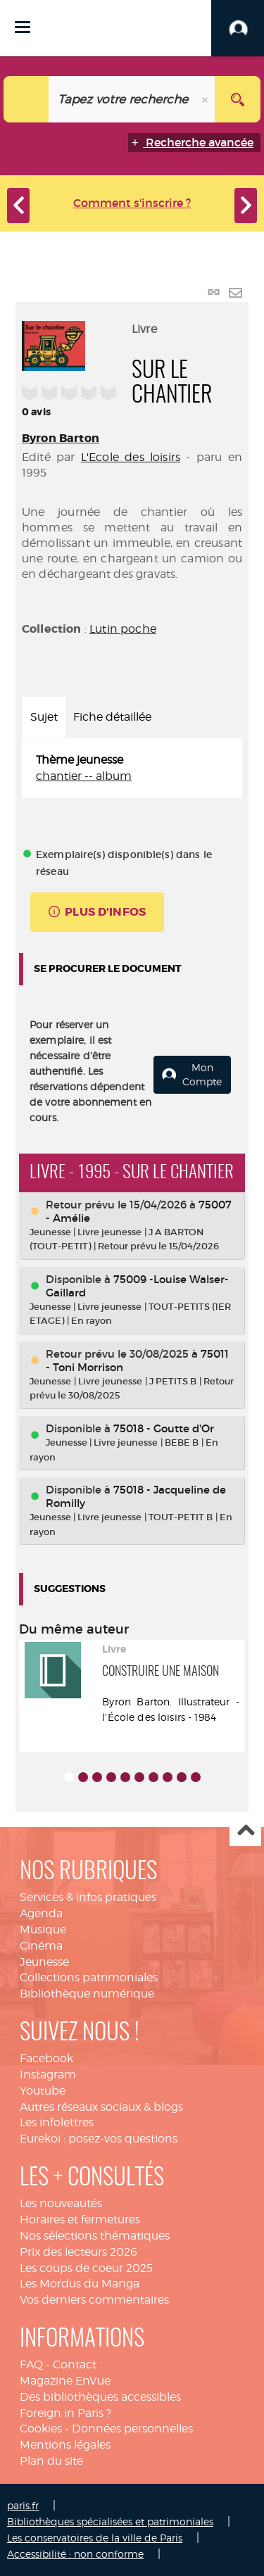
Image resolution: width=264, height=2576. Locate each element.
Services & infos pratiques (88, 1897)
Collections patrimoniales (89, 1977)
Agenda (41, 1913)
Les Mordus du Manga (79, 2283)
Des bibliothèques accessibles (100, 2397)
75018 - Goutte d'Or (163, 1428)
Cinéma (41, 1945)
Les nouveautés (61, 2203)
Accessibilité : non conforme (75, 2554)
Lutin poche (122, 629)
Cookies (41, 2428)
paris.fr (23, 2505)
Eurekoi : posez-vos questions (98, 2138)
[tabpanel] (132, 768)
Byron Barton (60, 438)
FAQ (31, 2364)
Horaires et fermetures (80, 2219)
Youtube (42, 2090)
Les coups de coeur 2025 (86, 2268)
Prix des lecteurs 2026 (78, 2252)
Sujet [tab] (44, 717)
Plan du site (51, 2461)
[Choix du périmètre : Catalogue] (26, 99)
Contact (74, 2364)
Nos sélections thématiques (95, 2235)
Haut (245, 1831)
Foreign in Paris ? (65, 2413)
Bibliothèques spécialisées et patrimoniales (110, 2521)
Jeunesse (44, 1962)
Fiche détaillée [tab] (112, 717)
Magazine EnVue (65, 2380)
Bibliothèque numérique (87, 1993)
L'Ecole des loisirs (130, 457)
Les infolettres (57, 2122)
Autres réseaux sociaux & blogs (101, 2107)
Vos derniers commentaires (94, 2299)
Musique (43, 1929)
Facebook (46, 2058)
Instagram (48, 2074)
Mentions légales (65, 2444)
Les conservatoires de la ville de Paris (94, 2538)
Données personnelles (132, 2428)
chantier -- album (84, 776)
